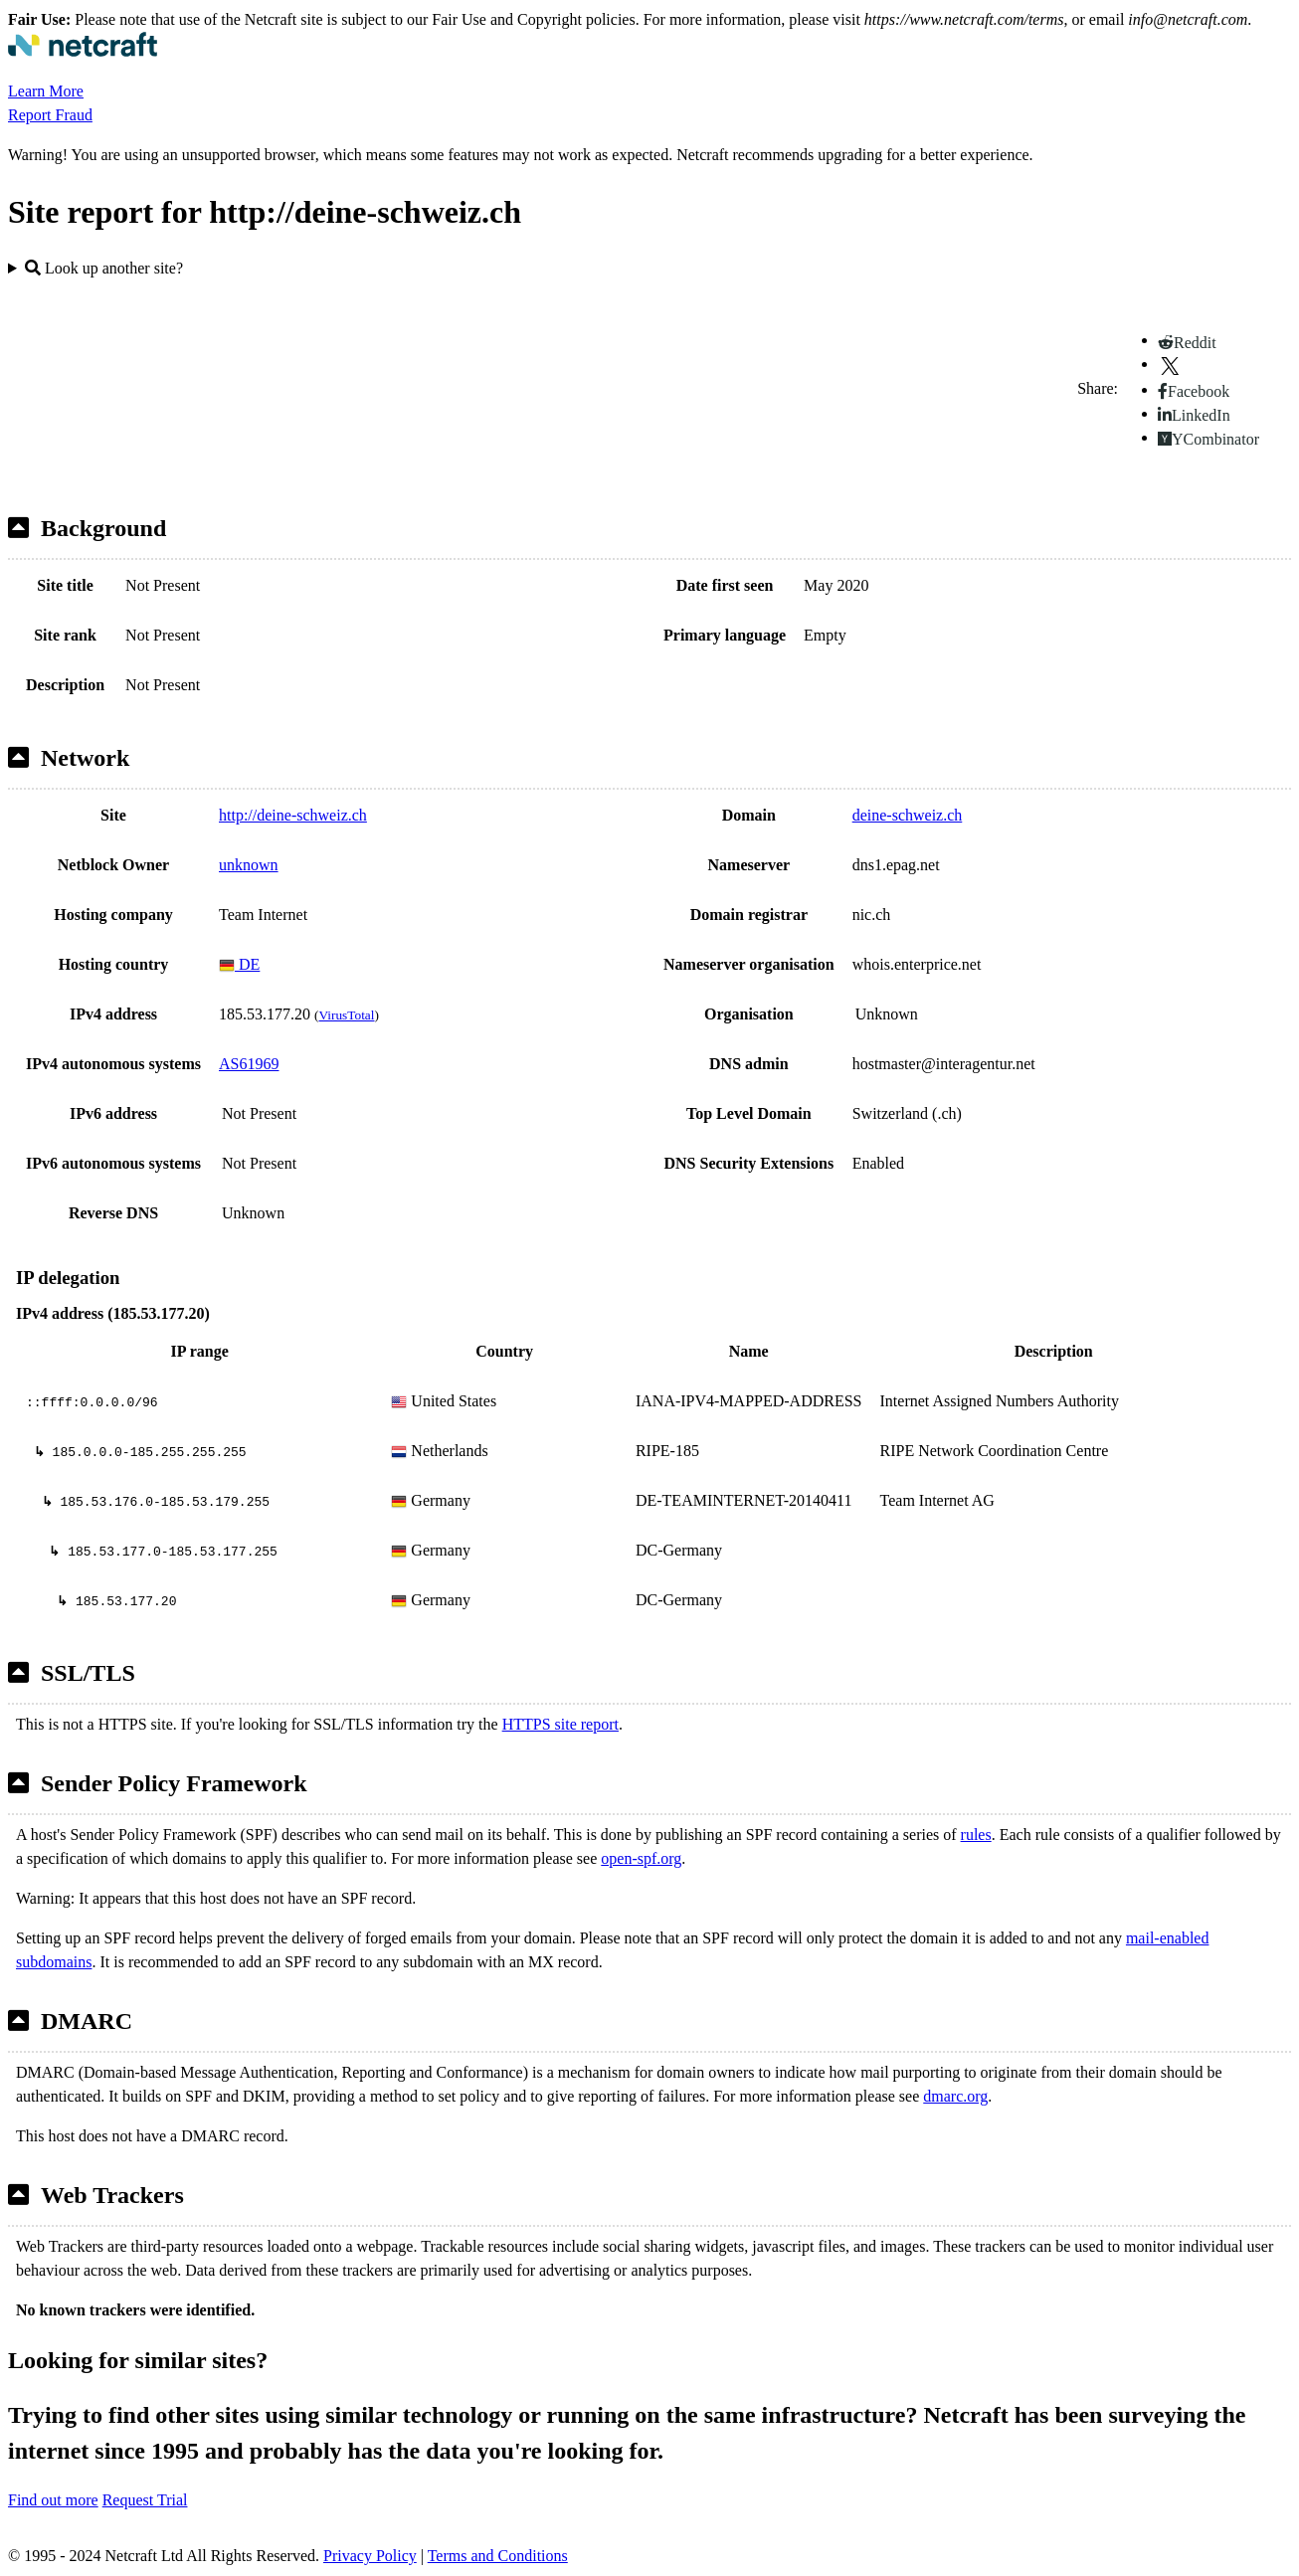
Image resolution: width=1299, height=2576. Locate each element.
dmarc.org (955, 2096)
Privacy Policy (370, 2555)
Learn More (46, 91)
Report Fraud (50, 114)
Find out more (53, 2499)
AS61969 (248, 1063)
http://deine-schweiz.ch (293, 815)
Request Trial (145, 2499)
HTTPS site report (560, 1724)
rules (976, 1834)
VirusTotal (346, 1015)
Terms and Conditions (498, 2555)
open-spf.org (641, 1858)
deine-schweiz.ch (907, 815)
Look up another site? (104, 268)
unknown (248, 864)
